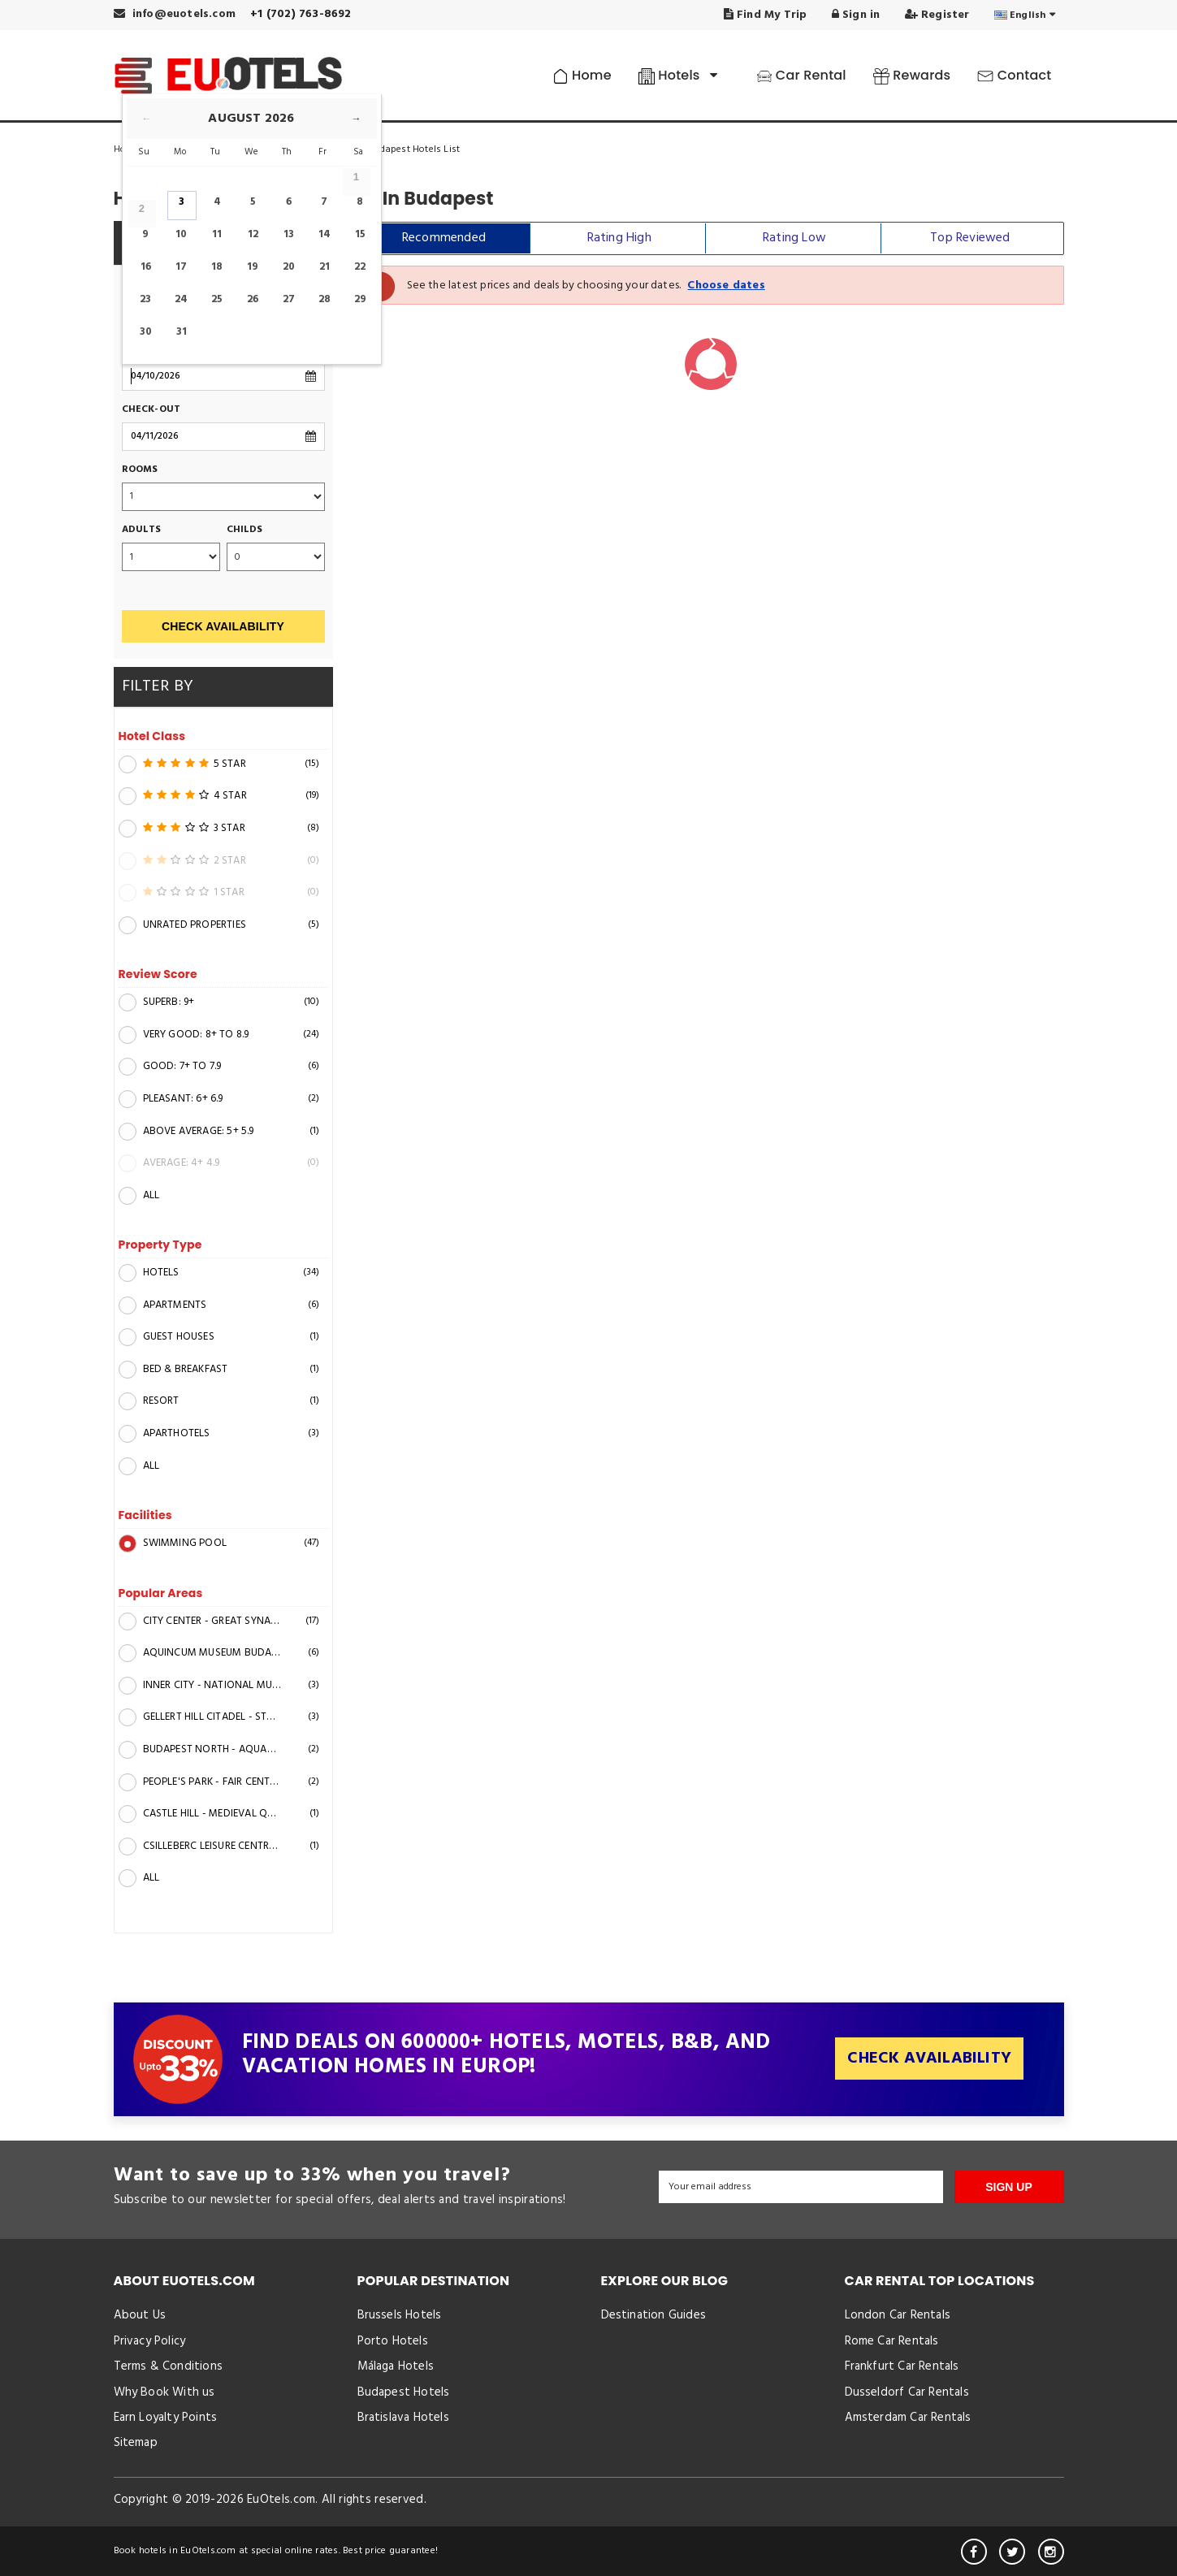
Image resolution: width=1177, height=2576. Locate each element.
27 (289, 299)
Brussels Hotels (399, 2315)
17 (181, 266)
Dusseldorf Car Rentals (907, 2392)
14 (324, 234)
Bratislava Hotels (403, 2417)
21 (324, 266)
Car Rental (801, 75)
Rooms (140, 470)
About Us (140, 2315)
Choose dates (725, 285)
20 (289, 266)
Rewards (911, 75)
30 (146, 331)
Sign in (856, 15)
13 (288, 234)
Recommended (444, 238)
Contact (1014, 75)
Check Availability (223, 626)
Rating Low (794, 238)
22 (360, 266)
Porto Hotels (392, 2341)
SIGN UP (1008, 2186)
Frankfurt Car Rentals (902, 2366)
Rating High (619, 238)
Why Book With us (164, 2392)
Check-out (151, 410)
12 (253, 234)
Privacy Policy (150, 2341)
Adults (142, 530)
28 (324, 299)
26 (252, 299)
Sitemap (136, 2443)
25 (217, 299)
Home (582, 75)
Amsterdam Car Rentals (908, 2417)
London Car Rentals (898, 2315)
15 (360, 234)
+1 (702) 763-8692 (300, 14)
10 (181, 234)
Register (937, 15)
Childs (245, 530)
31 (181, 331)
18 (217, 266)
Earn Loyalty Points (166, 2417)
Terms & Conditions (168, 2366)
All (139, 1196)
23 (145, 299)
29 (360, 299)
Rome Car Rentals (892, 2341)
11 (217, 234)
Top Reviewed (970, 238)
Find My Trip (765, 15)
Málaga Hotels (396, 2366)
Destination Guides (654, 2315)
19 (252, 266)
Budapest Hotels (403, 2392)
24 (181, 299)
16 (146, 266)
